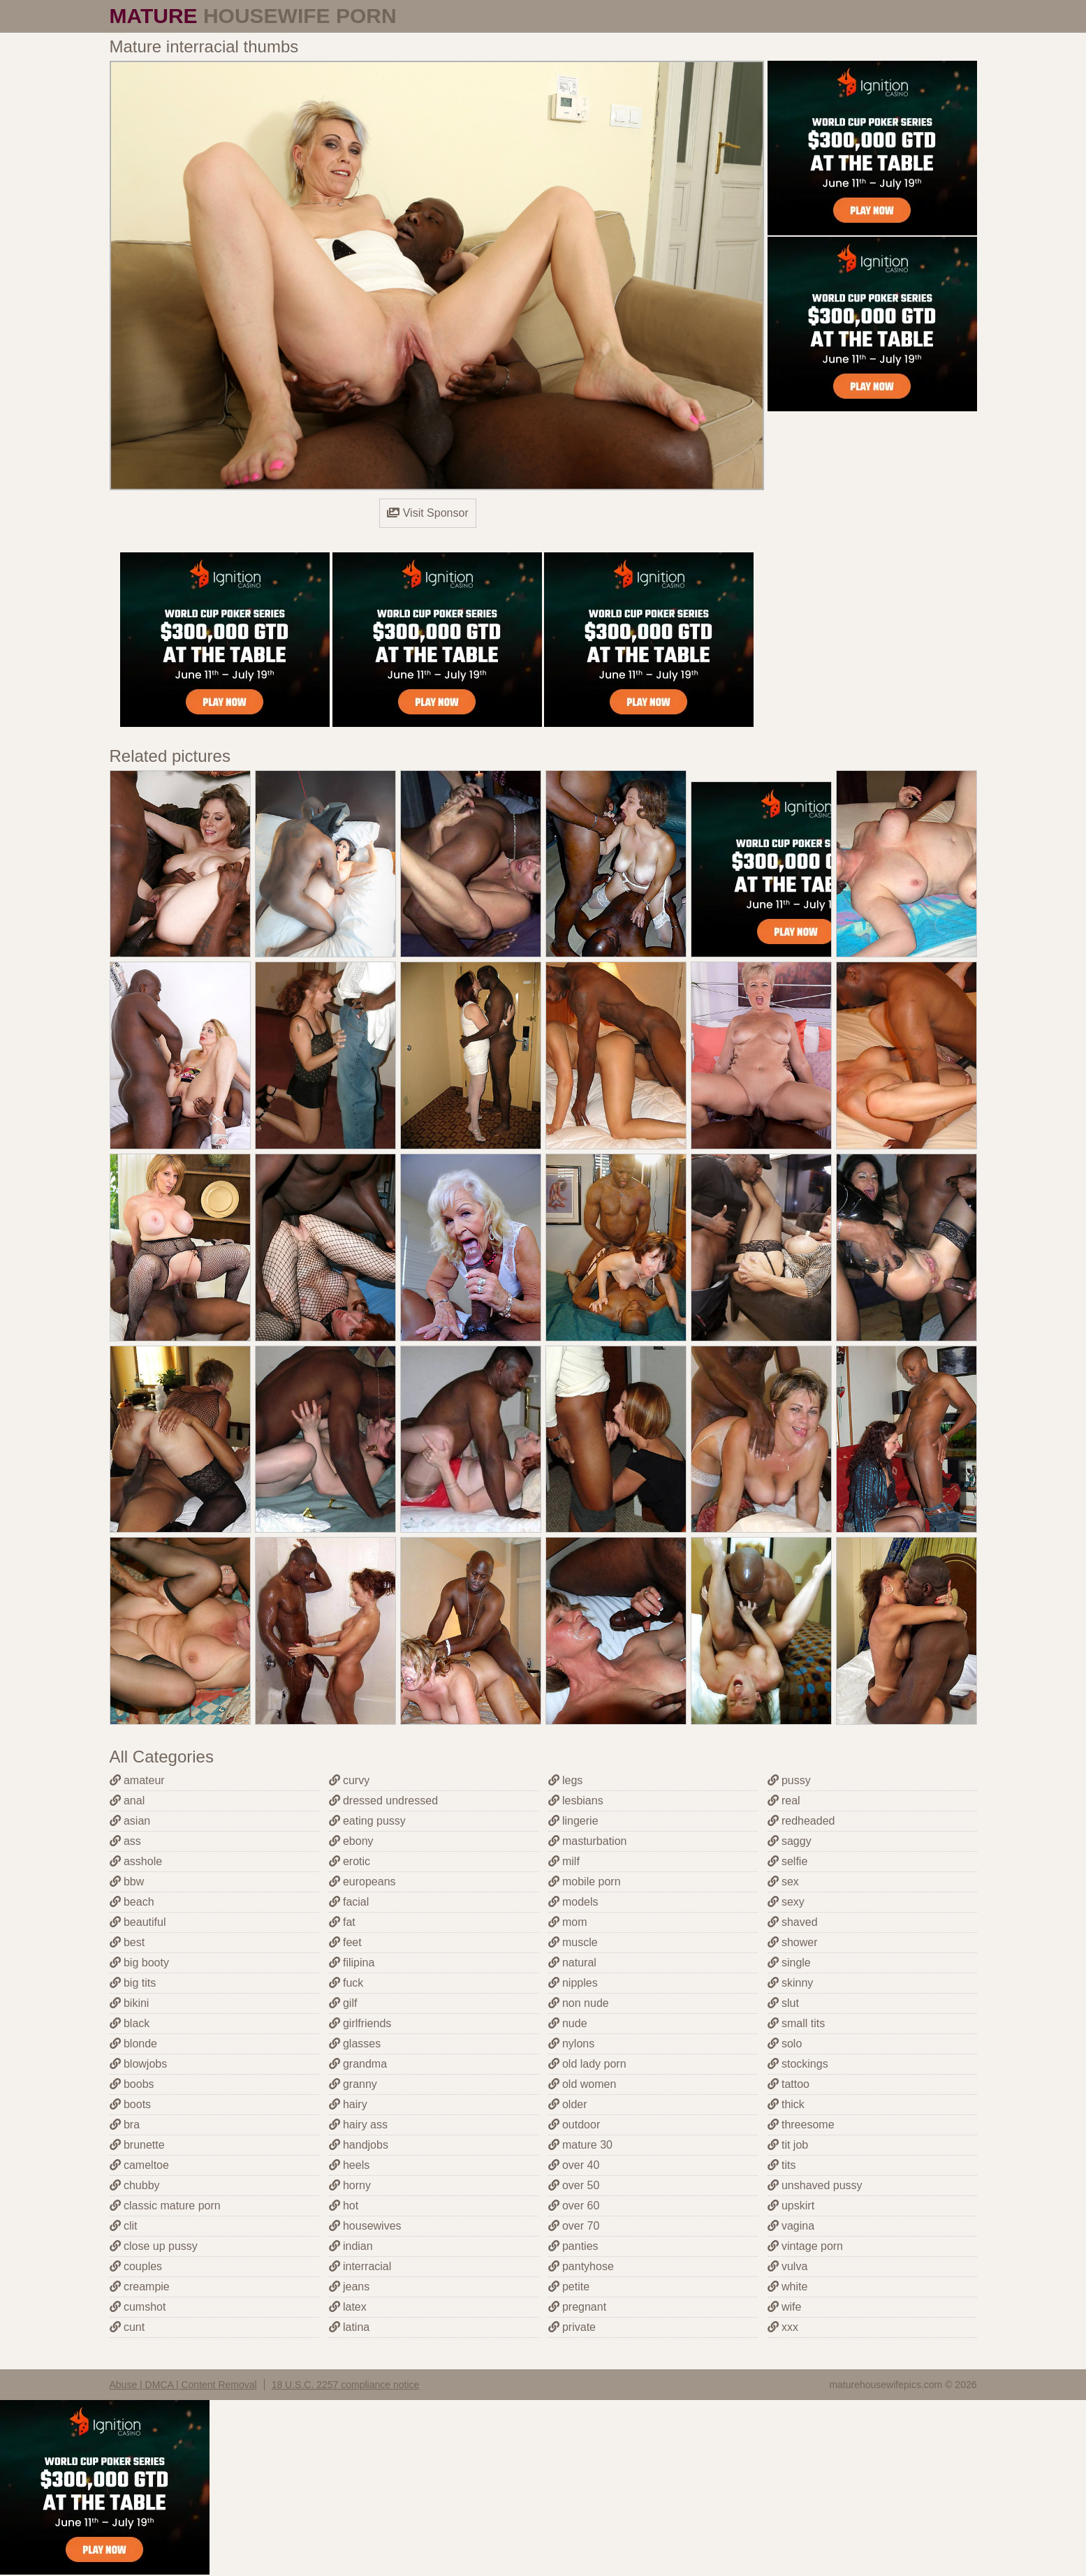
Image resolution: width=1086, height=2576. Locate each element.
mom (567, 1922)
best (127, 1942)
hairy (348, 2104)
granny (353, 2084)
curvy (349, 1780)
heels (349, 2165)
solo (785, 2043)
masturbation (587, 1841)
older (567, 2104)
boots (131, 2104)
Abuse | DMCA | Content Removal (183, 2384)
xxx (783, 2327)
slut (783, 2003)
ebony (351, 1841)
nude (567, 2023)
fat (342, 1922)
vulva (788, 2266)
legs (565, 1780)
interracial (360, 2266)
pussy (789, 1780)
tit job (788, 2145)
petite (569, 2286)
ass (125, 1841)
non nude (578, 2003)
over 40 (574, 2165)
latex (348, 2307)
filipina (352, 1962)
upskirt (791, 2205)
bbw (127, 1881)
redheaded (801, 1821)
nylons (571, 2043)
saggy (790, 1841)
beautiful (138, 1922)
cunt (127, 2327)
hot (344, 2205)
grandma (358, 2064)
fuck (346, 1983)
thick (786, 2104)
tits (782, 2165)
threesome (801, 2124)
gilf (343, 2003)
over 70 (574, 2226)
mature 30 (580, 2145)
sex (783, 1881)
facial (349, 1902)
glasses (355, 2043)
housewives (365, 2226)
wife (785, 2307)
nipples (573, 1983)
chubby (135, 2185)
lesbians (575, 1800)
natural (572, 1962)
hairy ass (358, 2124)
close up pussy (154, 2246)
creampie (140, 2286)
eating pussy (367, 1821)
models (573, 1902)
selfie (788, 1861)
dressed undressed (384, 1800)
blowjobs (139, 2064)
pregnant (577, 2307)
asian (130, 1821)
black (130, 2023)
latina (349, 2327)
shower (793, 1942)
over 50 (574, 2185)
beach (132, 1902)
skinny (791, 1983)
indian (351, 2246)
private (572, 2327)
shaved (793, 1922)
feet (345, 1942)
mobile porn (584, 1881)
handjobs (358, 2145)
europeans (362, 1881)
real (784, 1800)
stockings (798, 2064)
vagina (791, 2226)
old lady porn (587, 2064)
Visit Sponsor (427, 513)
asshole (136, 1861)
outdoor (574, 2124)
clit (124, 2226)
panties (573, 2246)
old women (582, 2084)
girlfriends (360, 2023)
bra (125, 2124)
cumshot (138, 2307)
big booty (139, 1962)
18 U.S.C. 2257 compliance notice (346, 2384)
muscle (573, 1942)
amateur (137, 1780)
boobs (132, 2084)
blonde (134, 2043)
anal (127, 1800)
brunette (137, 2145)
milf (564, 1861)
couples (136, 2266)
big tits (133, 1983)
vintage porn (806, 2246)
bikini (129, 2003)
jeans (349, 2286)
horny (350, 2185)
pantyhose (581, 2266)
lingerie (573, 1821)
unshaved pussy (815, 2185)
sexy (786, 1902)
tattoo (788, 2084)
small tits (796, 2023)
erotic (350, 1861)
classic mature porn (165, 2205)
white (788, 2286)
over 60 (574, 2205)
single (789, 1962)
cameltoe (139, 2165)
